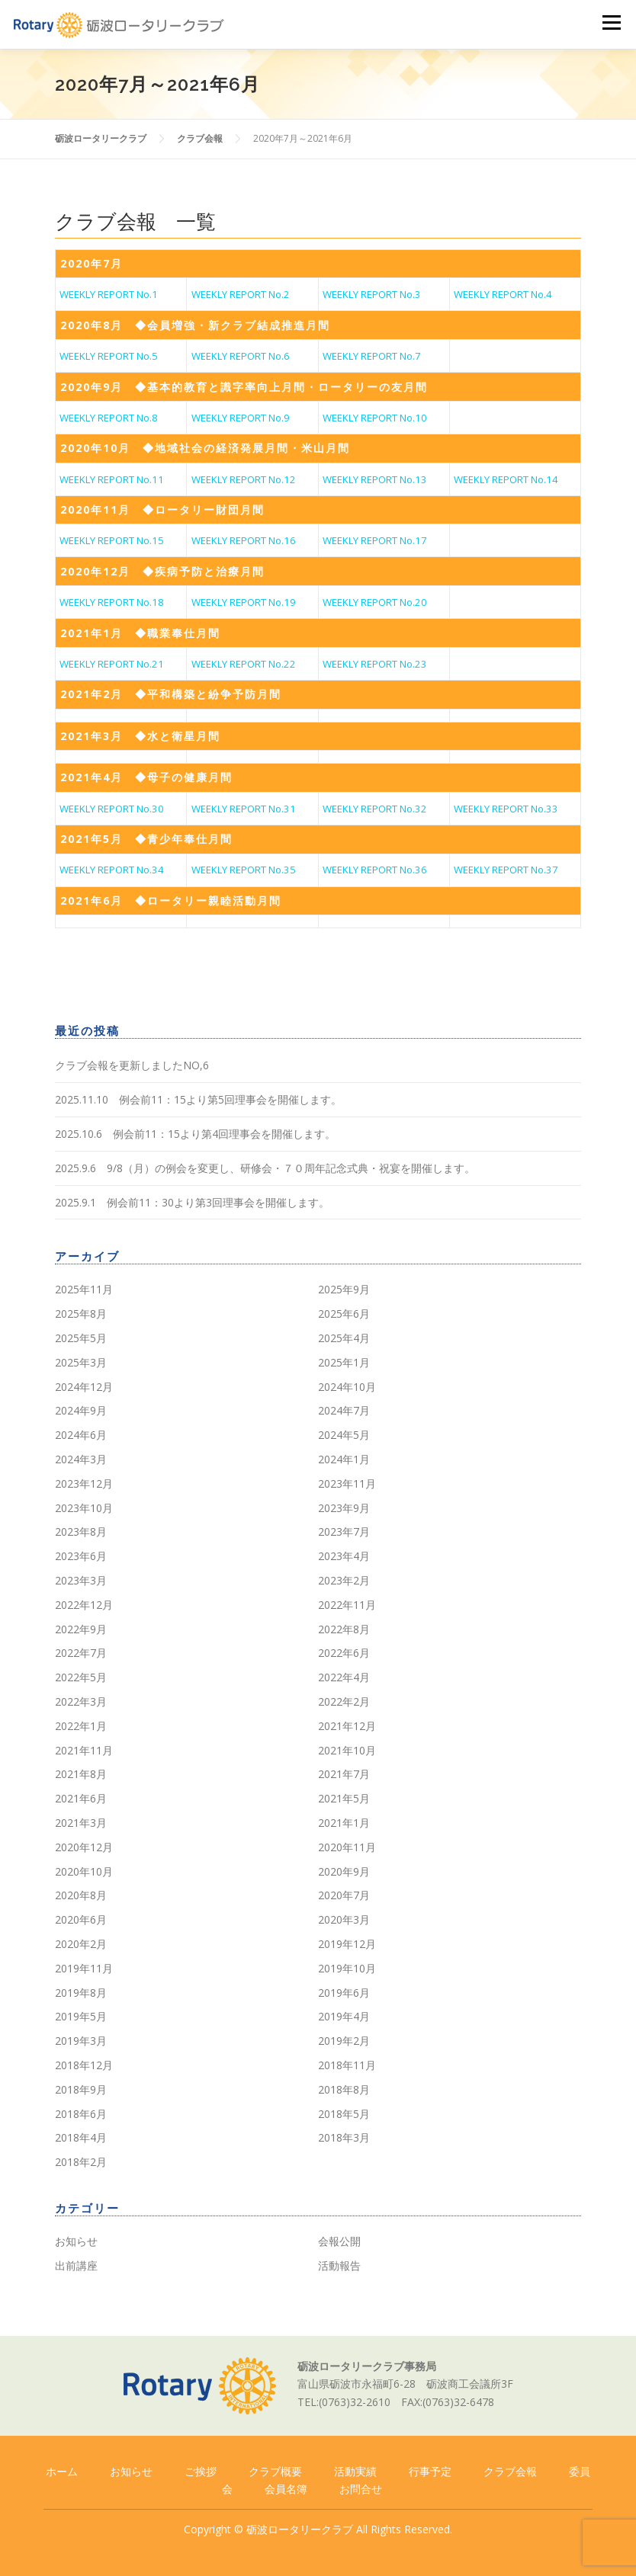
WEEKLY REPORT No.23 (375, 664)
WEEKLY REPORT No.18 (111, 602)
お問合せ (360, 2488)
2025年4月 (344, 1338)
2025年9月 (344, 1289)
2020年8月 (81, 1895)
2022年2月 (344, 1701)
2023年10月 (84, 1508)
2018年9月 (81, 2089)
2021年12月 (347, 1726)
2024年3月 (81, 1459)
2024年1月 (344, 1459)
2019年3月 (81, 2040)
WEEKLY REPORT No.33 (506, 808)
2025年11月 (84, 1289)
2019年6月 (344, 1992)
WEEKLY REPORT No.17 (375, 540)
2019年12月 (347, 1944)
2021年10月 (347, 1750)
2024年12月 (84, 1386)
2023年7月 (344, 1531)
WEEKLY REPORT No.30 (111, 808)
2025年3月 (81, 1362)
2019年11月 (84, 1968)
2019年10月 (347, 1968)
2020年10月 (84, 1871)
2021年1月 (344, 1822)
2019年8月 (81, 1992)
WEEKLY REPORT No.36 (375, 869)
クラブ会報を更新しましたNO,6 (132, 1065)
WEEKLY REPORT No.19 (243, 602)
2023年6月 (81, 1556)
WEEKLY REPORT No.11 (111, 479)
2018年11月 (347, 2065)
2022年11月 (347, 1604)
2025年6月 (344, 1313)
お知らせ (76, 2241)
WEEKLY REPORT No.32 (375, 808)
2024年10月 (347, 1386)
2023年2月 (344, 1580)
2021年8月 (81, 1774)
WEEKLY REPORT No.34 (111, 869)
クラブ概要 (275, 2471)
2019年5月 (81, 2016)
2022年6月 (344, 1652)
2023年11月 (347, 1483)
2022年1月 (81, 1726)
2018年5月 (344, 2114)
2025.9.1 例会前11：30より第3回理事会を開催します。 (192, 1202)
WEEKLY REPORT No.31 (243, 808)
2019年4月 (344, 2016)
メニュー (611, 23)
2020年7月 (344, 1895)
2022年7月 (81, 1652)
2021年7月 (344, 1774)
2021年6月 (81, 1798)
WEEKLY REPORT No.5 (108, 356)
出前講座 (76, 2265)
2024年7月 (344, 1410)
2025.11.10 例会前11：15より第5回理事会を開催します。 (198, 1099)
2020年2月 (81, 1944)
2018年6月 (81, 2114)
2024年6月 (81, 1434)
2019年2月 (344, 2040)
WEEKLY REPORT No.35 (243, 869)
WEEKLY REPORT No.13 (375, 479)
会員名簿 (286, 2488)
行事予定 (430, 2471)
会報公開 (339, 2241)
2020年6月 (81, 1919)
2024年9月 (81, 1410)
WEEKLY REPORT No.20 (375, 602)
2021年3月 (81, 1822)
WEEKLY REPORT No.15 (111, 540)
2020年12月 (84, 1847)
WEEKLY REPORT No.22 (243, 664)
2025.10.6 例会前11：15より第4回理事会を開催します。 (195, 1133)
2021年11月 (84, 1750)
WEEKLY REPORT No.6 (240, 356)
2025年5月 (81, 1338)
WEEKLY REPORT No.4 (503, 294)
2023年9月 (344, 1508)
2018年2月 (81, 2162)
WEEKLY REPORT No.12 (243, 479)
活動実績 (355, 2471)
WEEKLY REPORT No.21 (111, 664)
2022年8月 (344, 1629)
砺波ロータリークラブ (299, 2529)
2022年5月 (81, 1677)
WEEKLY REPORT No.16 (243, 540)
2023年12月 (84, 1483)
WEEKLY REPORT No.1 (108, 294)
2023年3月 (81, 1580)
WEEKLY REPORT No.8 (108, 418)
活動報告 (339, 2265)
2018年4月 (81, 2137)
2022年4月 (344, 1677)
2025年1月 (344, 1362)
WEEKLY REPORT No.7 (372, 356)
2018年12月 (84, 2065)
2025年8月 (81, 1313)
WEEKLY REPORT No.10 (375, 418)
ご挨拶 (201, 2471)
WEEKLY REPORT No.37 (506, 869)
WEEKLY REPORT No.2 (240, 294)
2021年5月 (344, 1798)
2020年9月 (344, 1871)
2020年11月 (347, 1847)
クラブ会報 (510, 2471)
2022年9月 (81, 1629)
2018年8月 (344, 2089)
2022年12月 (84, 1604)
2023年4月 (344, 1556)
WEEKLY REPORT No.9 (240, 418)
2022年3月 (81, 1701)
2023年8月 (81, 1531)
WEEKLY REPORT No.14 (506, 479)
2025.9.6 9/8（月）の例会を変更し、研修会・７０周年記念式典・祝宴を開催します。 (265, 1168)
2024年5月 (344, 1434)
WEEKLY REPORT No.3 (372, 294)
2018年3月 (344, 2137)
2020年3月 (344, 1919)
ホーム (62, 2471)
